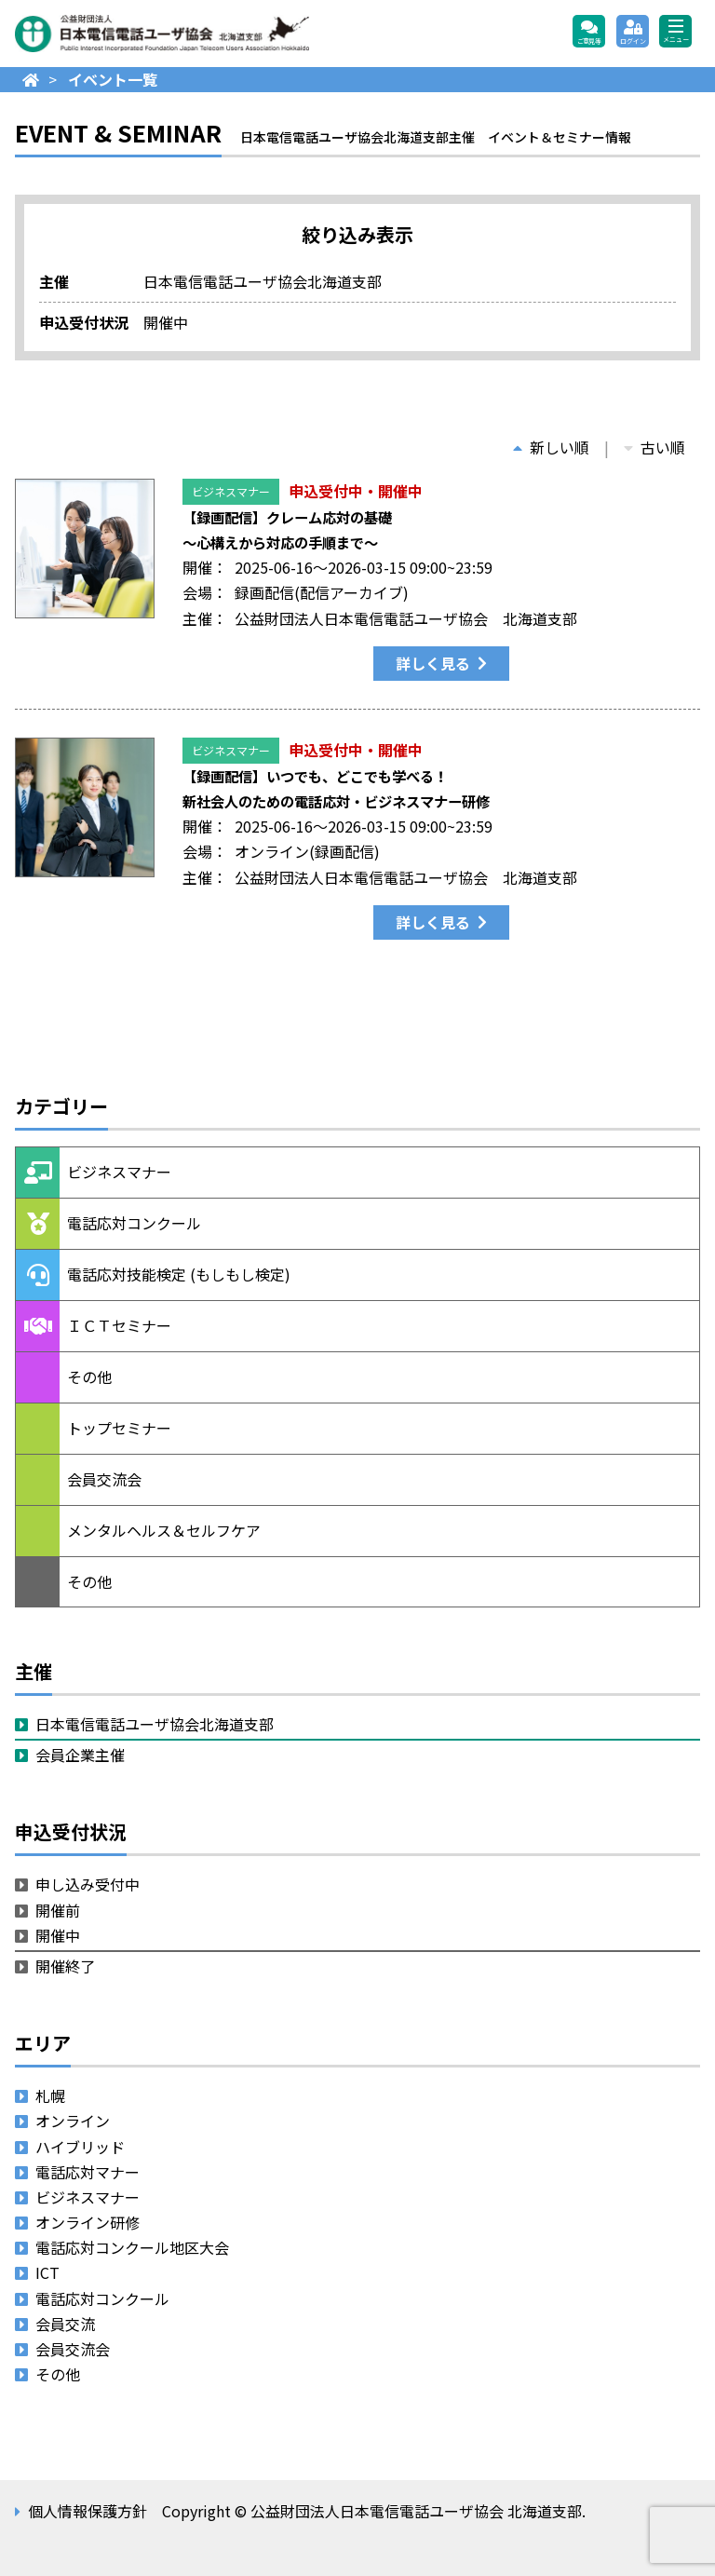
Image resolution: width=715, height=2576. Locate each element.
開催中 (57, 1935)
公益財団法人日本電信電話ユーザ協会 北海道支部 (215, 33)
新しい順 (551, 447)
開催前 (57, 1910)
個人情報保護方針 (87, 2511)
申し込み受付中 (87, 1884)
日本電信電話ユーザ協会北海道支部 (154, 1724)
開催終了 (65, 1966)
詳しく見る (433, 663)
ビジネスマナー (231, 491)
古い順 (654, 447)
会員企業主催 (80, 1754)
